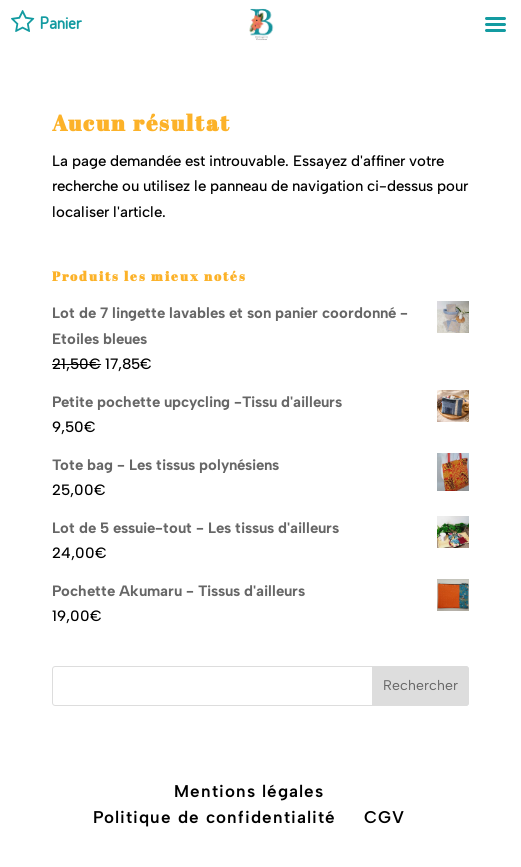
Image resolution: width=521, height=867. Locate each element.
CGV (384, 817)
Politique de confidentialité (214, 817)
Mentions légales (249, 791)
